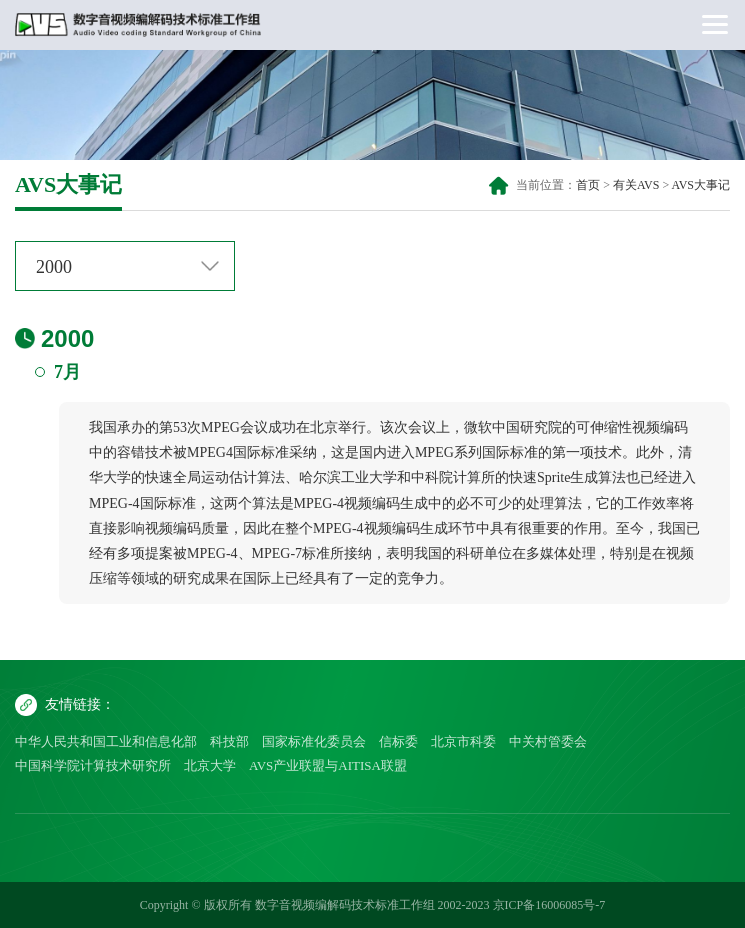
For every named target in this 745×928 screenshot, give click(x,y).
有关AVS (636, 185)
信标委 (398, 741)
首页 (588, 185)
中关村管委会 (548, 741)
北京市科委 (463, 741)
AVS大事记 (701, 185)
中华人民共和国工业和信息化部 (106, 741)
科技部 (229, 741)
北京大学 (210, 765)
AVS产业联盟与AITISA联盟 (328, 765)
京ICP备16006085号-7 (549, 905)
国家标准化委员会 (314, 741)
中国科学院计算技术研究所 (93, 765)
